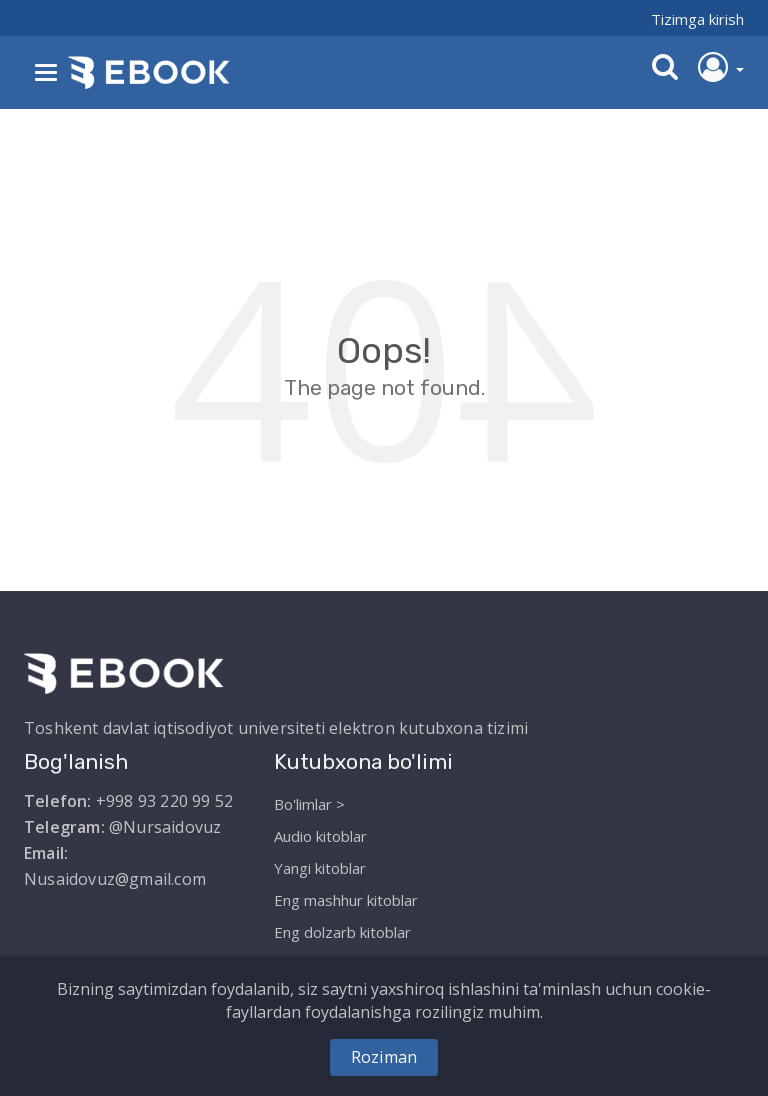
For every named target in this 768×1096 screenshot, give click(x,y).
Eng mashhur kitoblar (346, 900)
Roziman (384, 1057)
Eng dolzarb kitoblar (342, 932)
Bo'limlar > (309, 804)
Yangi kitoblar (320, 868)
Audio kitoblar (320, 836)
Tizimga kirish (697, 19)
